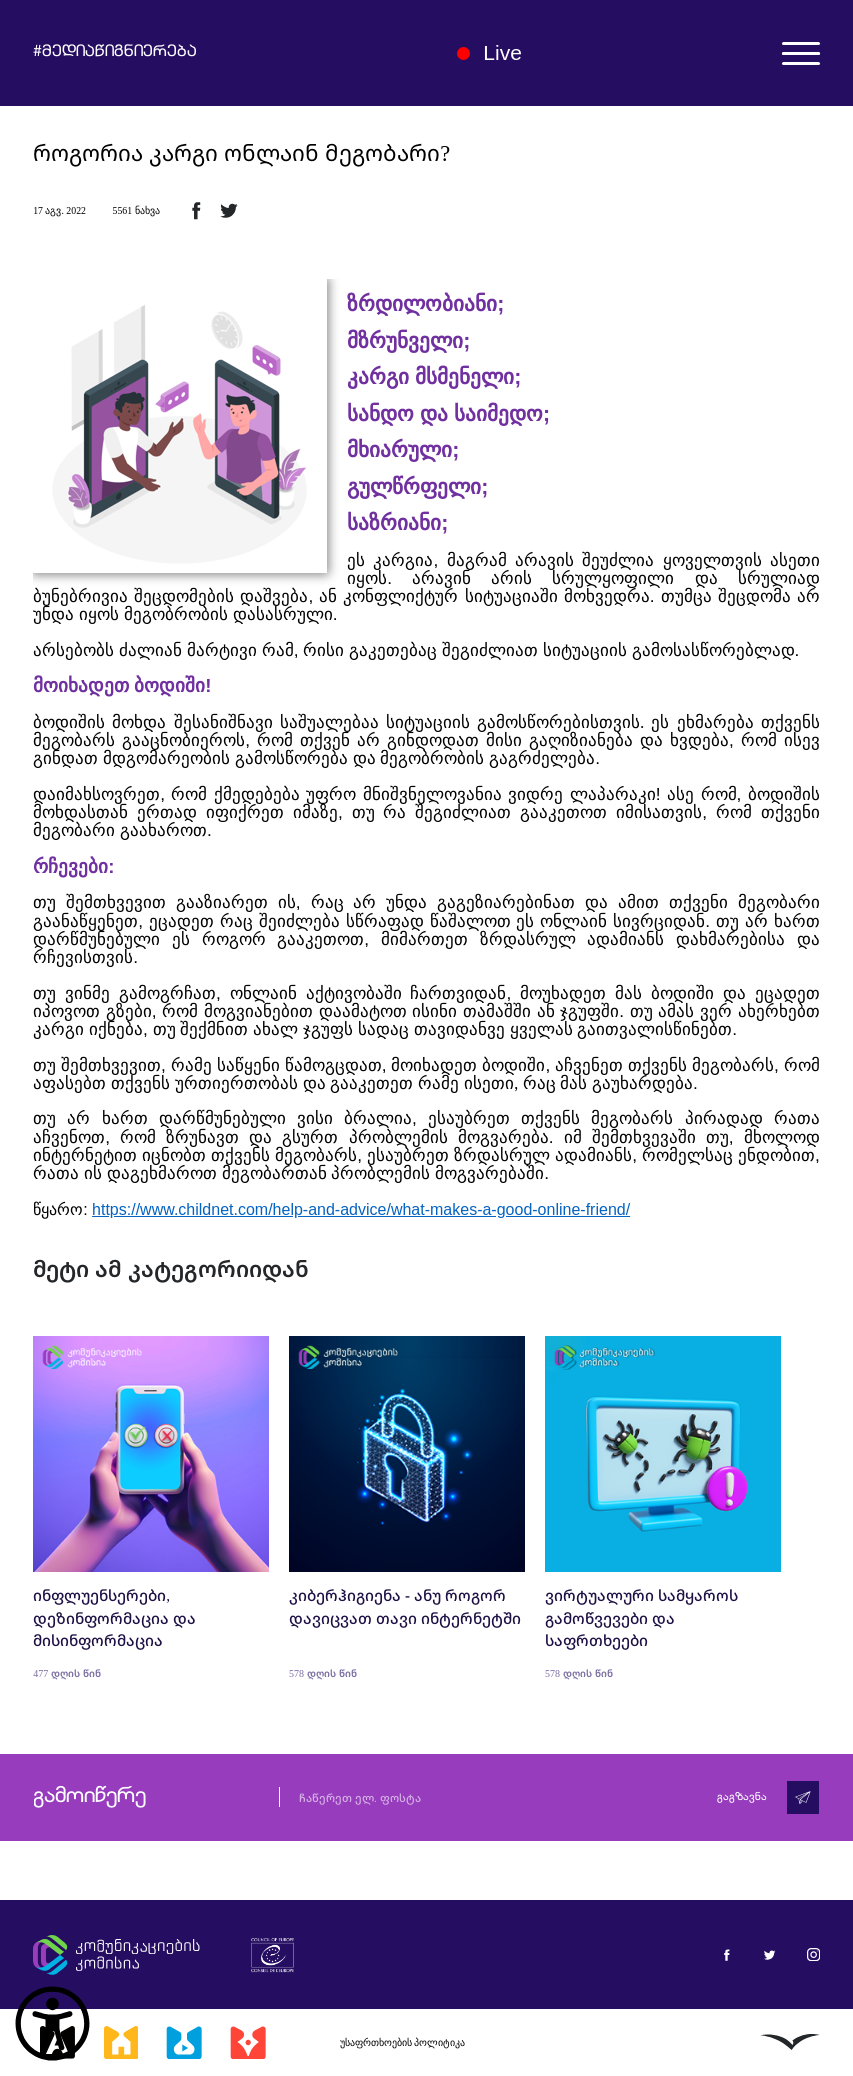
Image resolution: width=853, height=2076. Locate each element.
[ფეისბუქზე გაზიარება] (196, 210)
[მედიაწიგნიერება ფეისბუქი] (726, 1954)
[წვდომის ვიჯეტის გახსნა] (52, 2023)
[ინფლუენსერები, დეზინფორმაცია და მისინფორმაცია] (151, 1508)
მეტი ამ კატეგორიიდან (171, 1268)
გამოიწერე (89, 1797)
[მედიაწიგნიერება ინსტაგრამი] (813, 1954)
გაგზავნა (742, 1797)
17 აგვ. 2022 (59, 210)
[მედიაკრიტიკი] (248, 2042)
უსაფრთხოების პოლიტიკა (403, 2042)
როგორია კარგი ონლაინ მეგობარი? (241, 153)
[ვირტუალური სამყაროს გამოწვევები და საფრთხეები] (663, 1508)
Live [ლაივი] (489, 52)
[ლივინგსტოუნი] (790, 2042)
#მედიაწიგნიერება (115, 53)
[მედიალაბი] (184, 2042)
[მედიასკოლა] (121, 2042)
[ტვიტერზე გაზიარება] (229, 210)
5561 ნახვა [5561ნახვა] (135, 210)
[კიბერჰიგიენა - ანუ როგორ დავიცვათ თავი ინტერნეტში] (407, 1508)
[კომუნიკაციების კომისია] (116, 1955)
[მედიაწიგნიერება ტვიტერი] (769, 1954)
